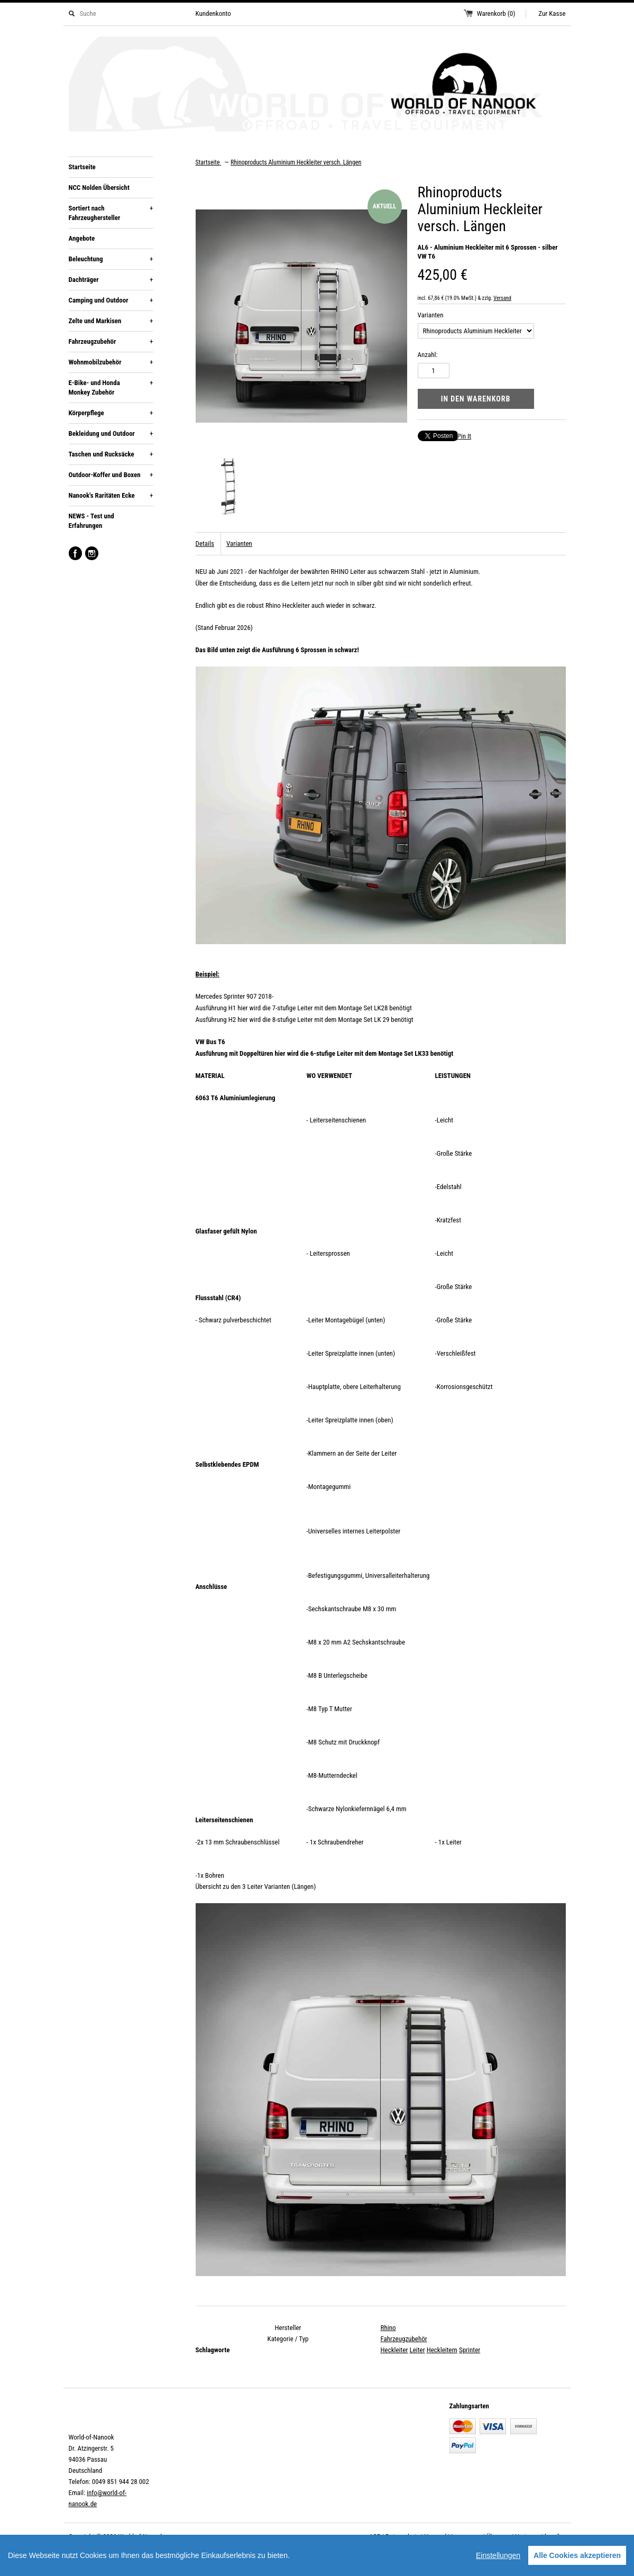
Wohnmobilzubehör (111, 362)
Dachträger (111, 280)
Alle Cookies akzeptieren (577, 2555)
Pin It (464, 436)
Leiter (417, 2350)
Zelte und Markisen (111, 321)
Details (205, 543)
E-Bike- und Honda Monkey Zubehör (111, 387)
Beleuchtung (111, 259)
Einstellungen (498, 2555)
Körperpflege (111, 413)
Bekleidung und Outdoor (111, 434)
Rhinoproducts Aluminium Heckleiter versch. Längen (296, 162)
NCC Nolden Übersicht (99, 187)
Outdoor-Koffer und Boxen (111, 475)
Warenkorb (496, 13)
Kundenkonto (213, 13)
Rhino (388, 2328)
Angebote (82, 238)
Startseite (82, 167)
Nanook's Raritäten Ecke (111, 495)
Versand (502, 298)
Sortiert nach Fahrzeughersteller (111, 213)
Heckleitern (442, 2350)
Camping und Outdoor (111, 300)
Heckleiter (394, 2350)
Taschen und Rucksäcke (111, 454)
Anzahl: (428, 355)
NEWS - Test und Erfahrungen (91, 520)
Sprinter (469, 2350)
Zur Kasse (551, 13)
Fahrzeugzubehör (111, 341)
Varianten (431, 315)
